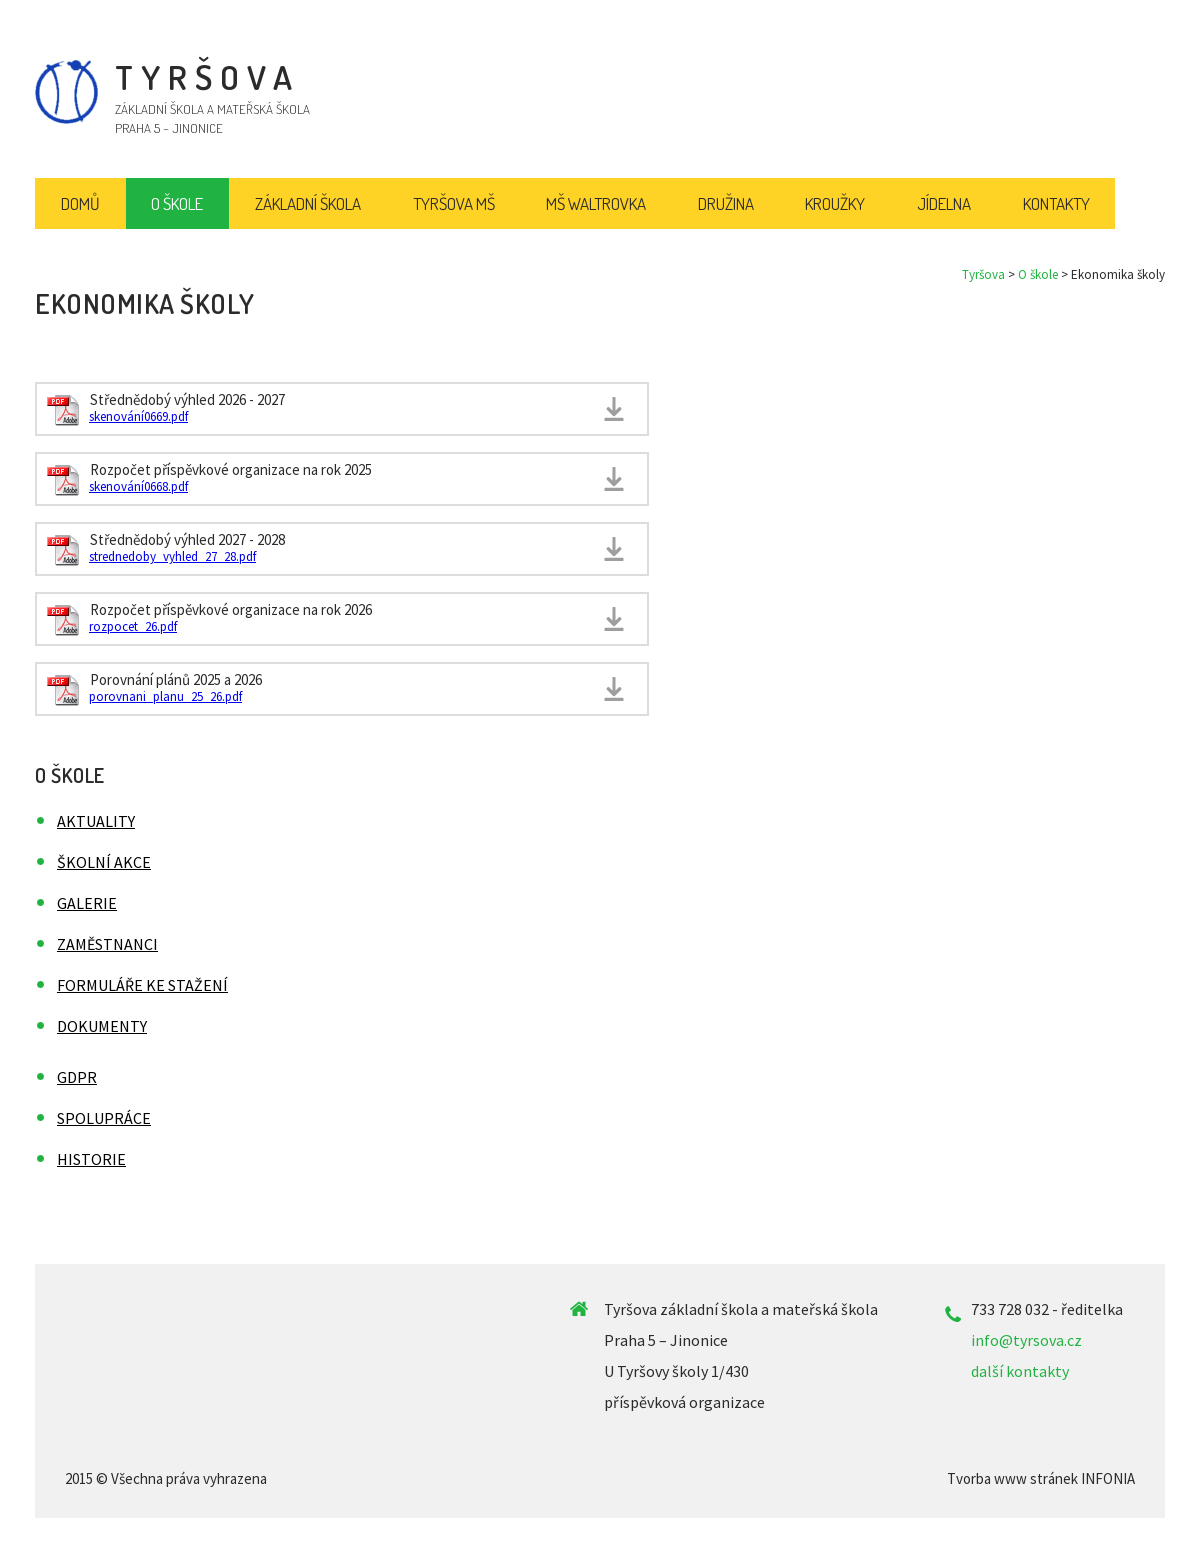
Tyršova (983, 274)
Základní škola (308, 203)
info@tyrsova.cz (1026, 1340)
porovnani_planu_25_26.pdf (165, 696)
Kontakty (1056, 203)
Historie (91, 1159)
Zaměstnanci (107, 944)
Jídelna (944, 203)
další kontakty (1020, 1371)
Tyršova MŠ (454, 203)
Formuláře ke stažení (142, 985)
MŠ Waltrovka (596, 203)
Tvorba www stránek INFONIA (1041, 1478)
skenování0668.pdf (138, 486)
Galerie (87, 903)
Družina (726, 203)
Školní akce (104, 862)
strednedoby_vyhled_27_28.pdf (172, 556)
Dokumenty (102, 1026)
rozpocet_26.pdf (133, 626)
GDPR (77, 1077)
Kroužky (835, 203)
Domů (80, 203)
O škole (1038, 274)
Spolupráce (104, 1118)
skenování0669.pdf (138, 416)
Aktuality (96, 821)
